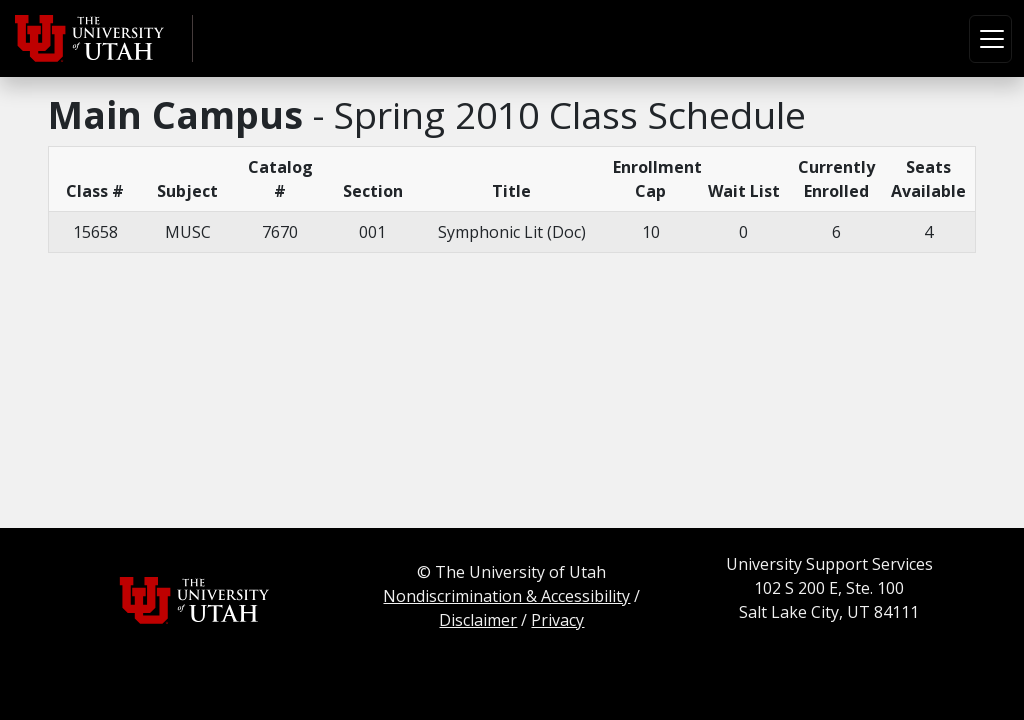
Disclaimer (478, 620)
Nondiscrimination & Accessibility (506, 596)
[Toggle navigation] (990, 39)
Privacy (557, 620)
